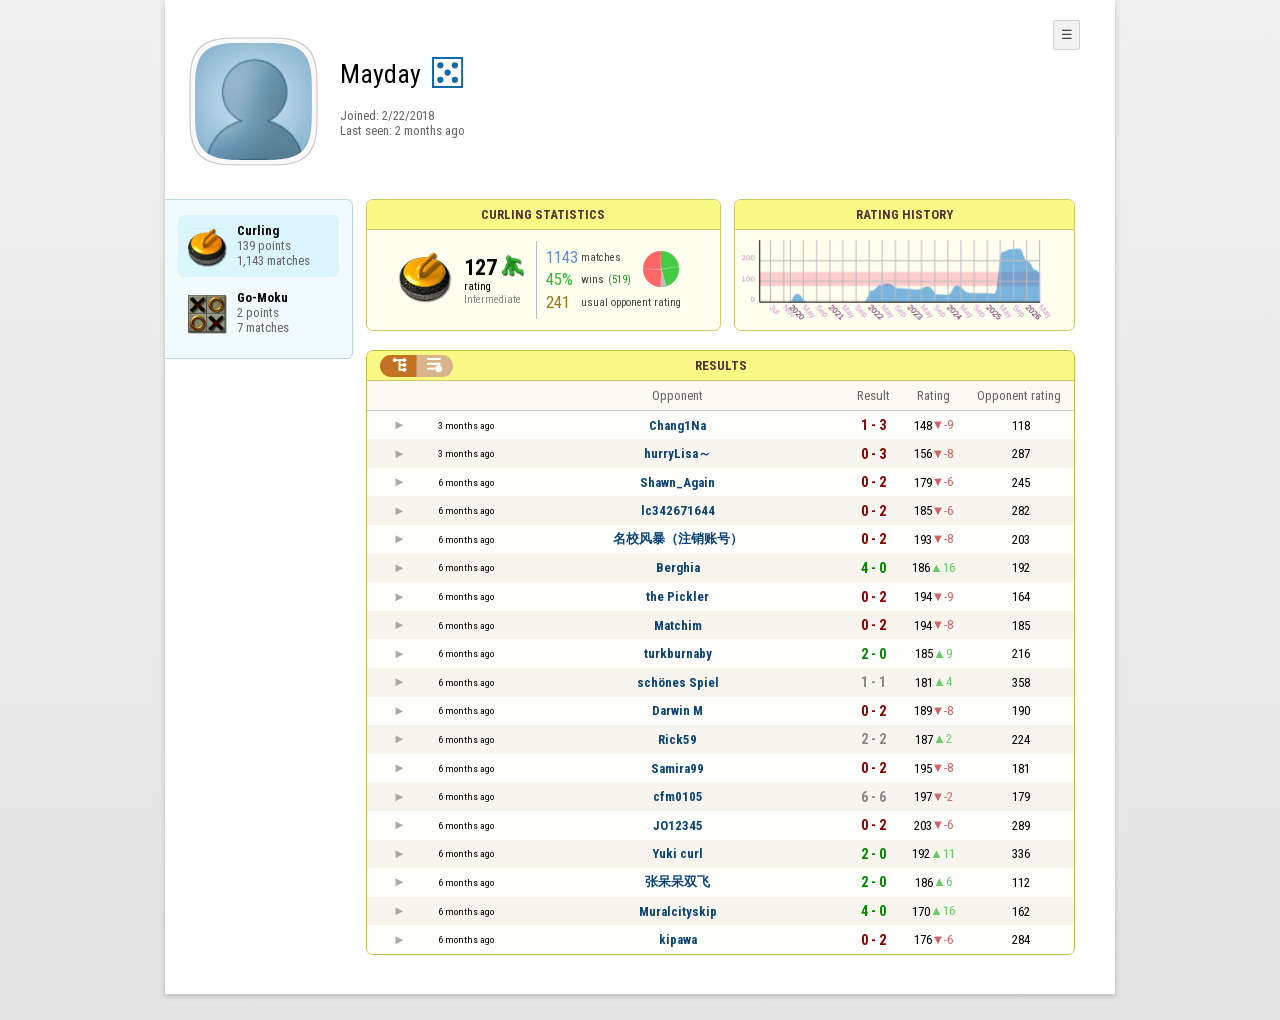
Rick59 (677, 739)
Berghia (678, 567)
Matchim (678, 625)
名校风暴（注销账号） (678, 538)
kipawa (678, 939)
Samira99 (677, 768)
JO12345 (678, 825)
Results (721, 365)
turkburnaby (678, 653)
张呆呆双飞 (677, 881)
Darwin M (677, 710)
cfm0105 (678, 796)
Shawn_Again (677, 482)
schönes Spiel (678, 682)
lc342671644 (678, 510)
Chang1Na (677, 425)
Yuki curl (677, 853)
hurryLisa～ (677, 453)
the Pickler (677, 596)
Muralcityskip (678, 911)
